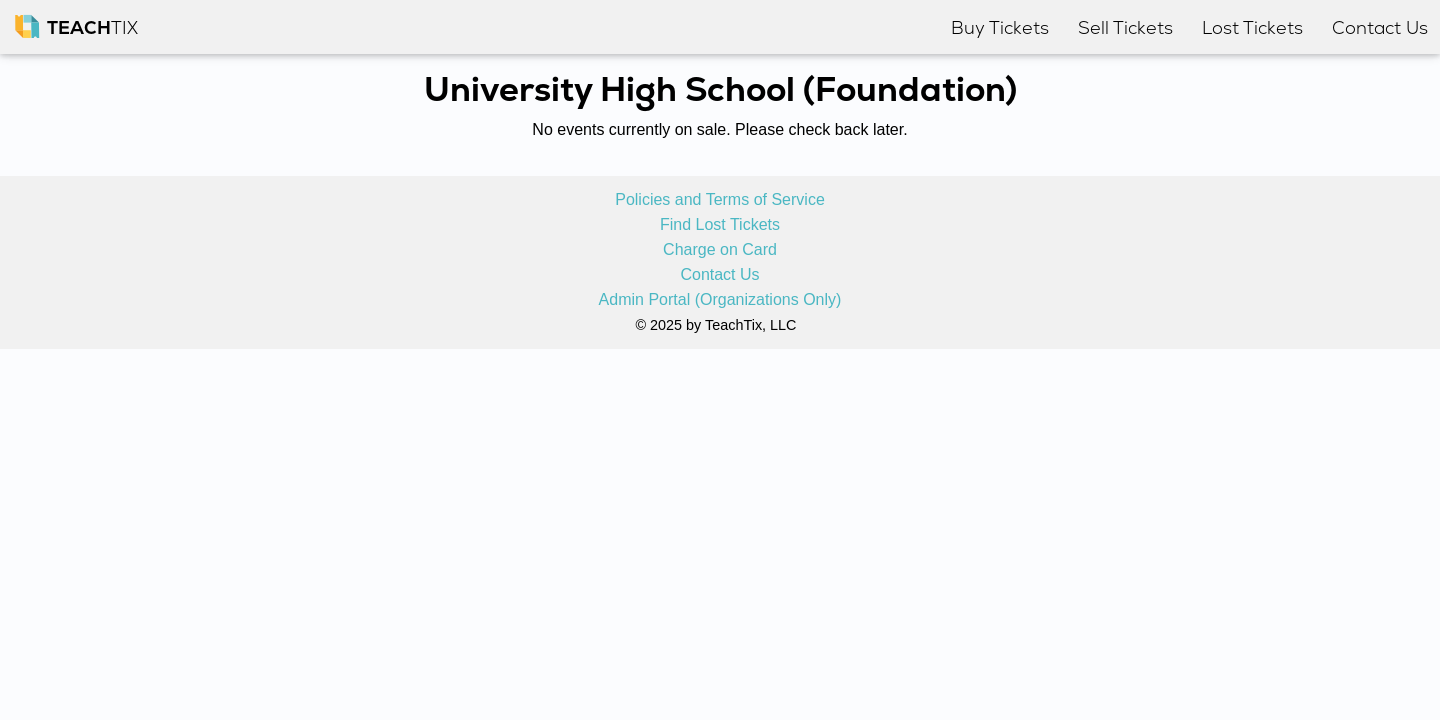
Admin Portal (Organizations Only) (720, 300)
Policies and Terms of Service (720, 200)
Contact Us (719, 275)
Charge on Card (720, 250)
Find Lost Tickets (720, 225)
